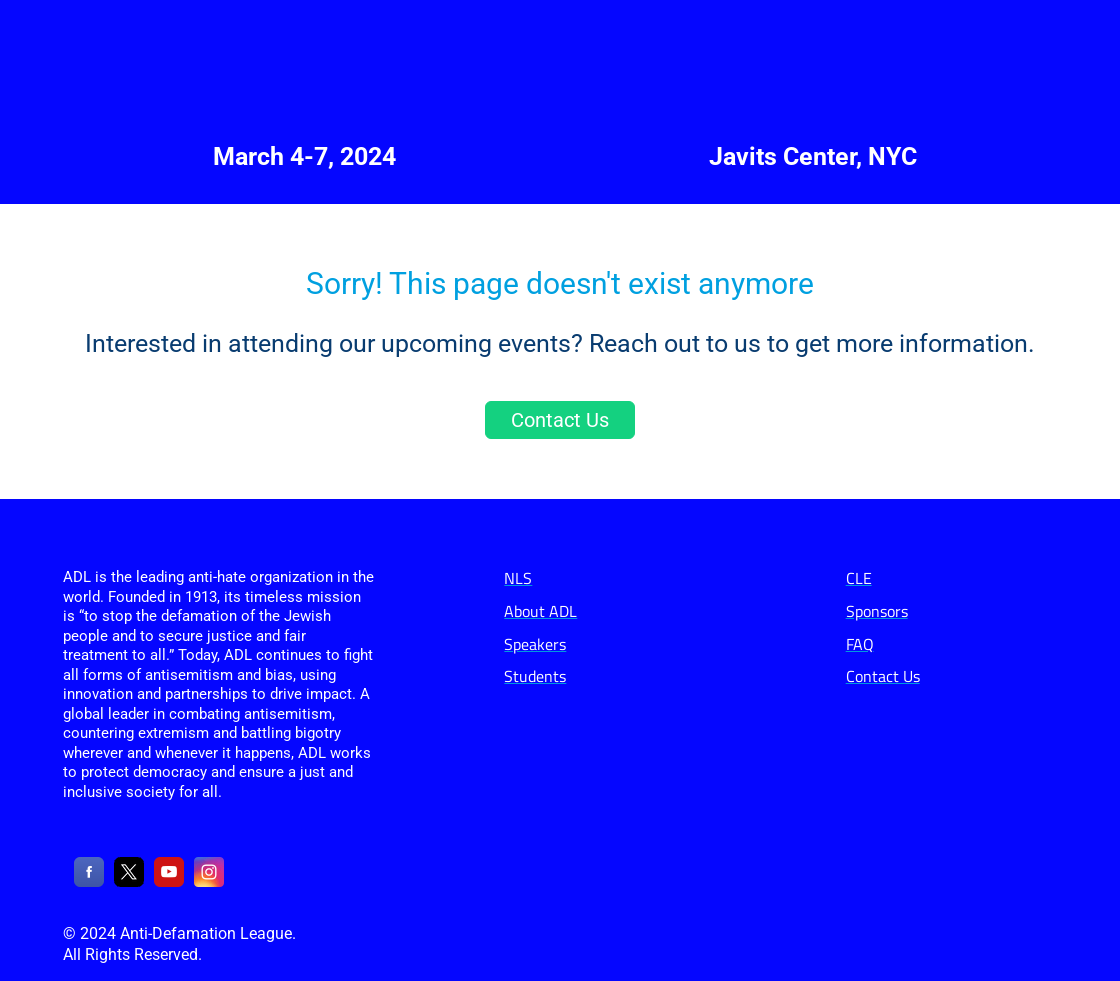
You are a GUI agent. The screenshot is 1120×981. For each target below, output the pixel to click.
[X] (129, 881)
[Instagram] (209, 881)
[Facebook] (89, 881)
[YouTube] (169, 881)
